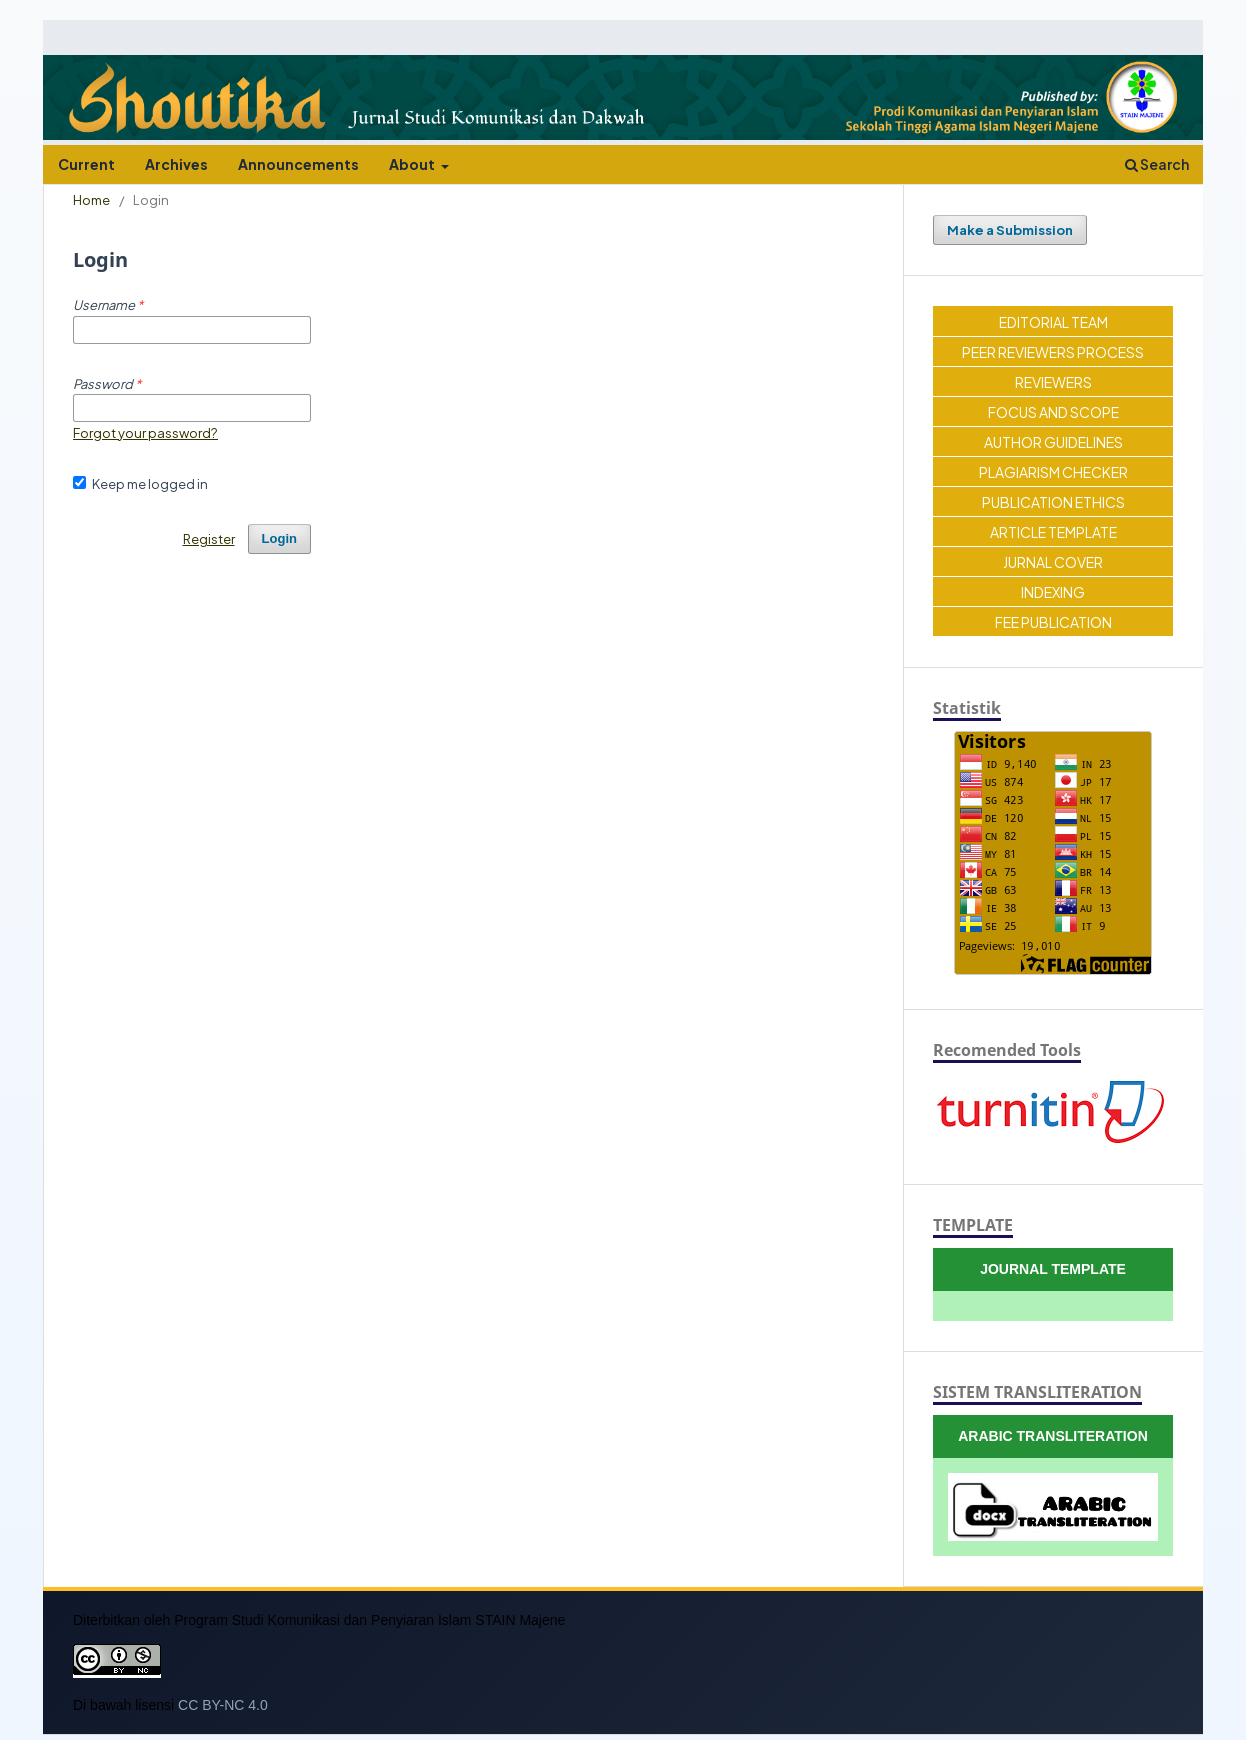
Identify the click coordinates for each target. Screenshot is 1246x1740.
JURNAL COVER (1053, 562)
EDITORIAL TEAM (1053, 322)
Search (1157, 164)
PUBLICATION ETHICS (1053, 502)
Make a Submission (1010, 229)
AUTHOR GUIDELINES (1053, 442)
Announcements (298, 164)
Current (86, 164)
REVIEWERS (1053, 382)
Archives (176, 164)
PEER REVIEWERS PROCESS (1053, 352)
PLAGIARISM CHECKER (1053, 472)
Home (91, 199)
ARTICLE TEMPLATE (1053, 532)
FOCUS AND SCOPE (1053, 412)
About (413, 164)
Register (209, 538)
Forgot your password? (145, 432)
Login (279, 538)
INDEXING (1053, 592)
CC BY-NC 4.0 (223, 1705)
